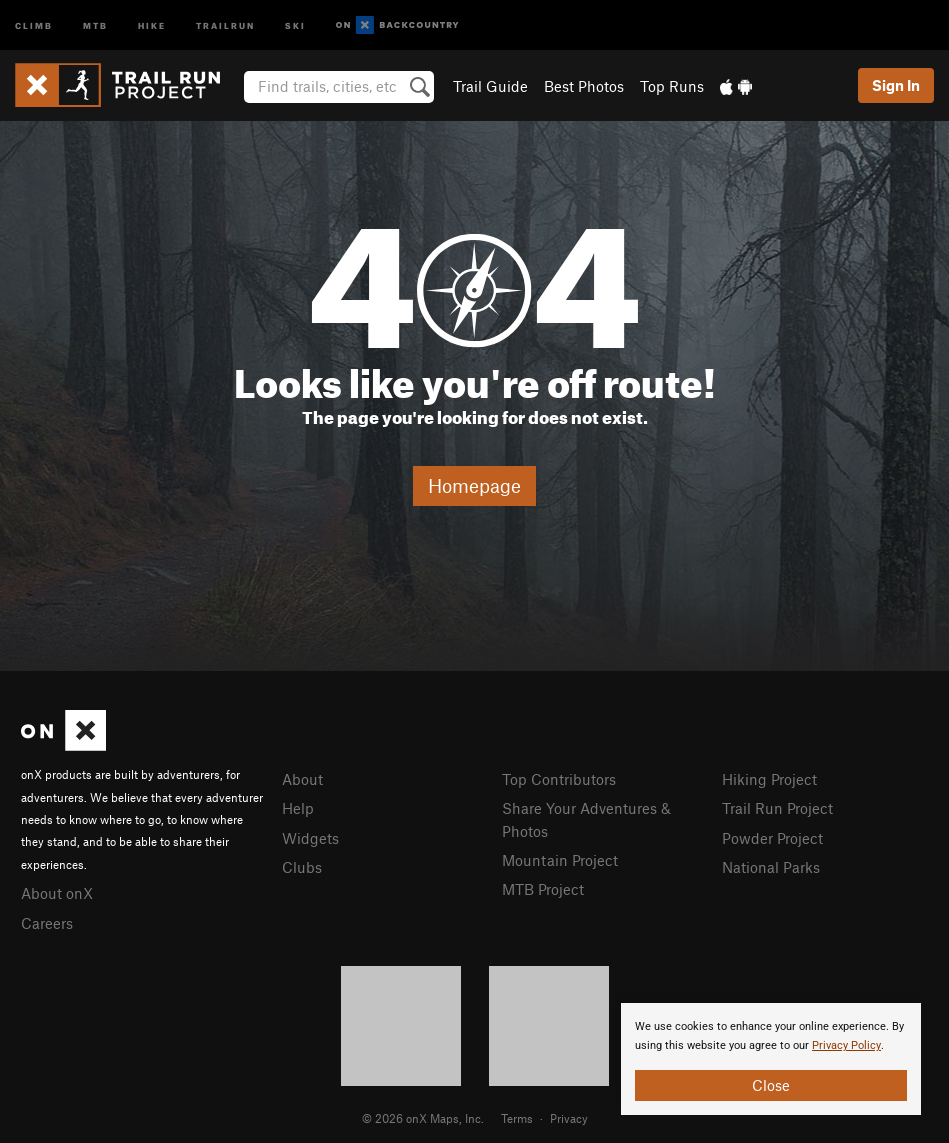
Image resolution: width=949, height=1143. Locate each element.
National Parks (771, 867)
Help (298, 808)
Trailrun (225, 24)
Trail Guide (490, 86)
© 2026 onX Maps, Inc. (423, 1118)
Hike (152, 24)
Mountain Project (560, 860)
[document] (771, 1059)
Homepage (474, 485)
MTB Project (543, 889)
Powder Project (772, 838)
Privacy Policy (846, 1045)
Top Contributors (559, 779)
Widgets (310, 838)
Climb (34, 24)
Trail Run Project (777, 808)
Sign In (896, 85)
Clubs (302, 867)
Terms (517, 1118)
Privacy (569, 1118)
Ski (295, 24)
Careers (47, 923)
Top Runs (672, 86)
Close (771, 1085)
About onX (57, 893)
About (302, 779)
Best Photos (584, 86)
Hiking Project (769, 779)
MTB (95, 24)
